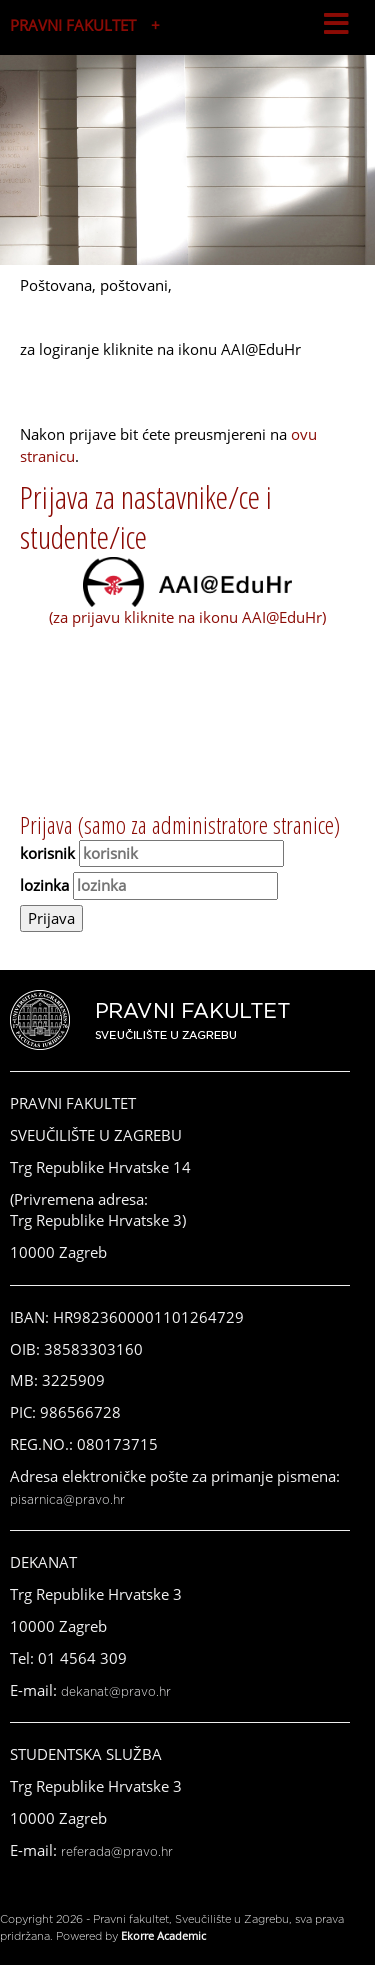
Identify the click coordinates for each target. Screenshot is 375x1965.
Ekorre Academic (163, 1935)
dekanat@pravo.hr (116, 1692)
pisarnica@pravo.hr (67, 1500)
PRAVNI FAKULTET (73, 25)
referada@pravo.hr (117, 1852)
